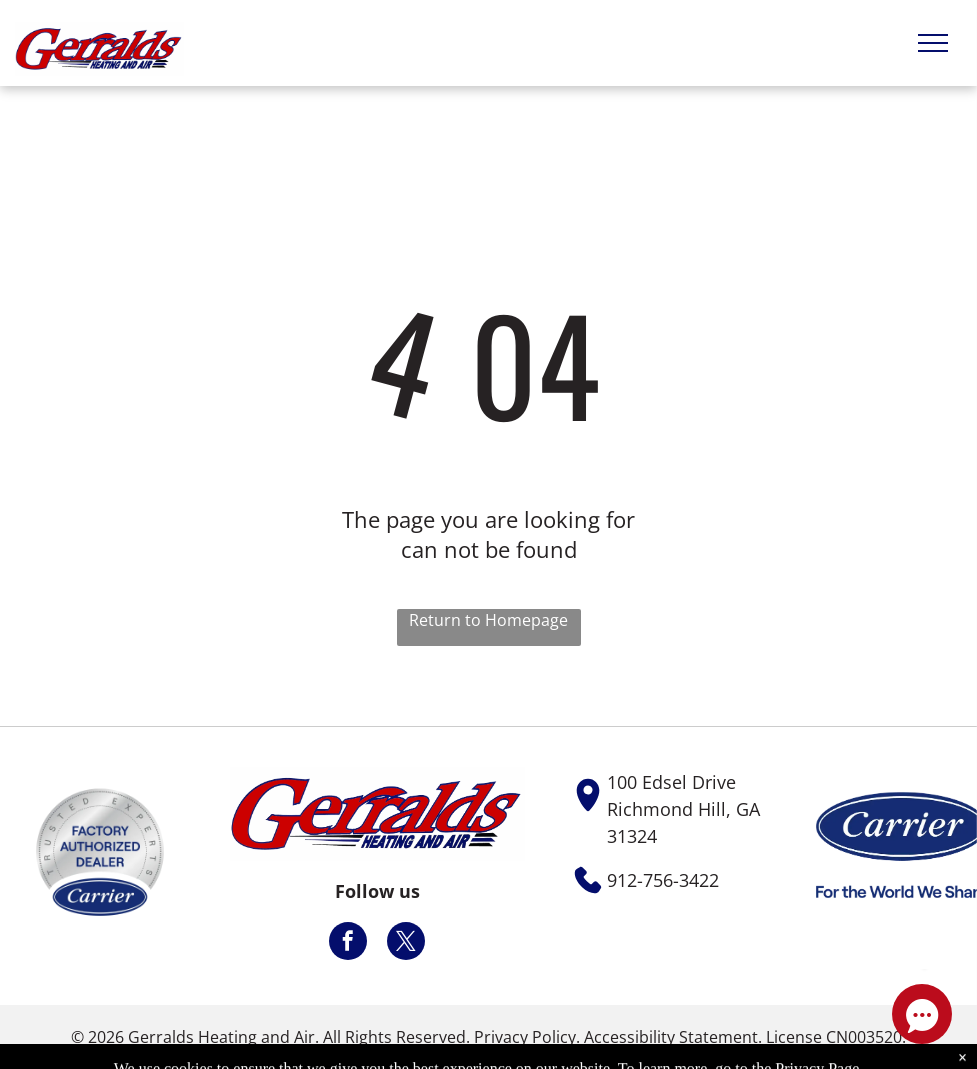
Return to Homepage (488, 620)
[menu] (933, 43)
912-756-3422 (663, 880)
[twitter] (406, 943)
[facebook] (348, 943)
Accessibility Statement (671, 1037)
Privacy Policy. (527, 1037)
